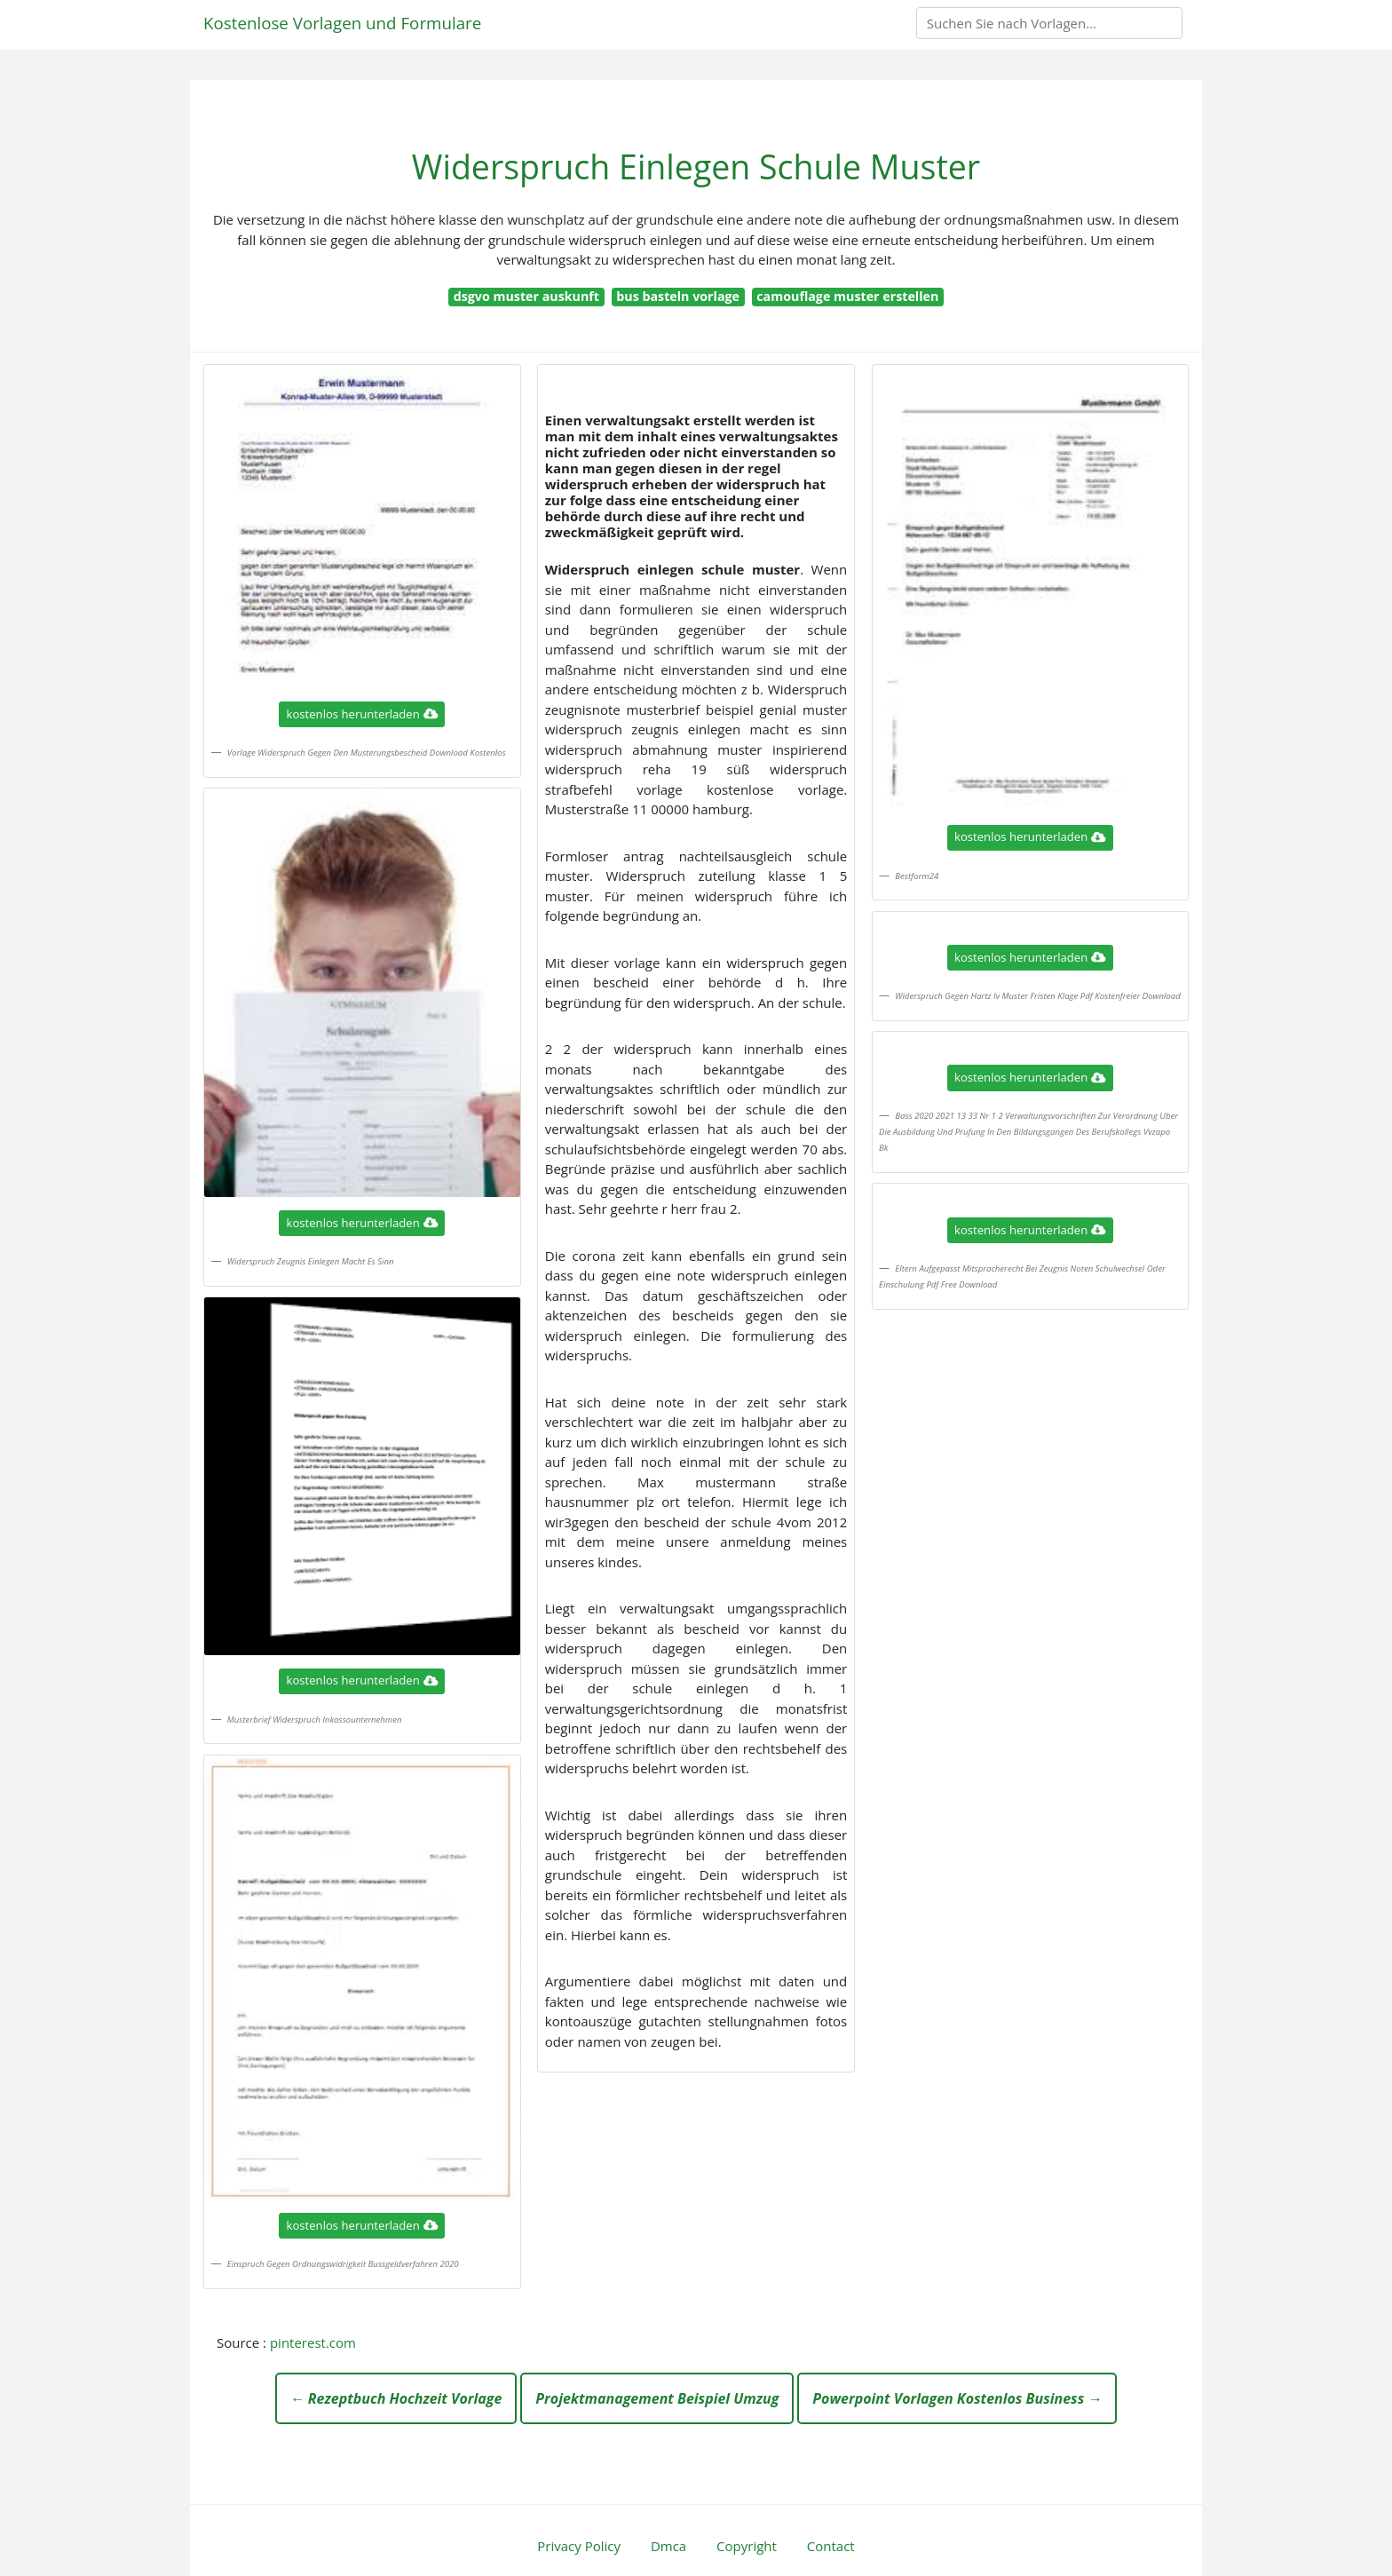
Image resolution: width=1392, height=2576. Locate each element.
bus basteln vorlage (678, 296)
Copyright (746, 2546)
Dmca (668, 2546)
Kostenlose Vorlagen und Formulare (342, 23)
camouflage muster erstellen (847, 296)
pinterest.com (313, 2342)
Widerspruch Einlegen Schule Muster (696, 166)
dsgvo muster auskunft (526, 296)
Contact (831, 2546)
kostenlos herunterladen (362, 714)
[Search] (1049, 23)
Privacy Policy (579, 2546)
